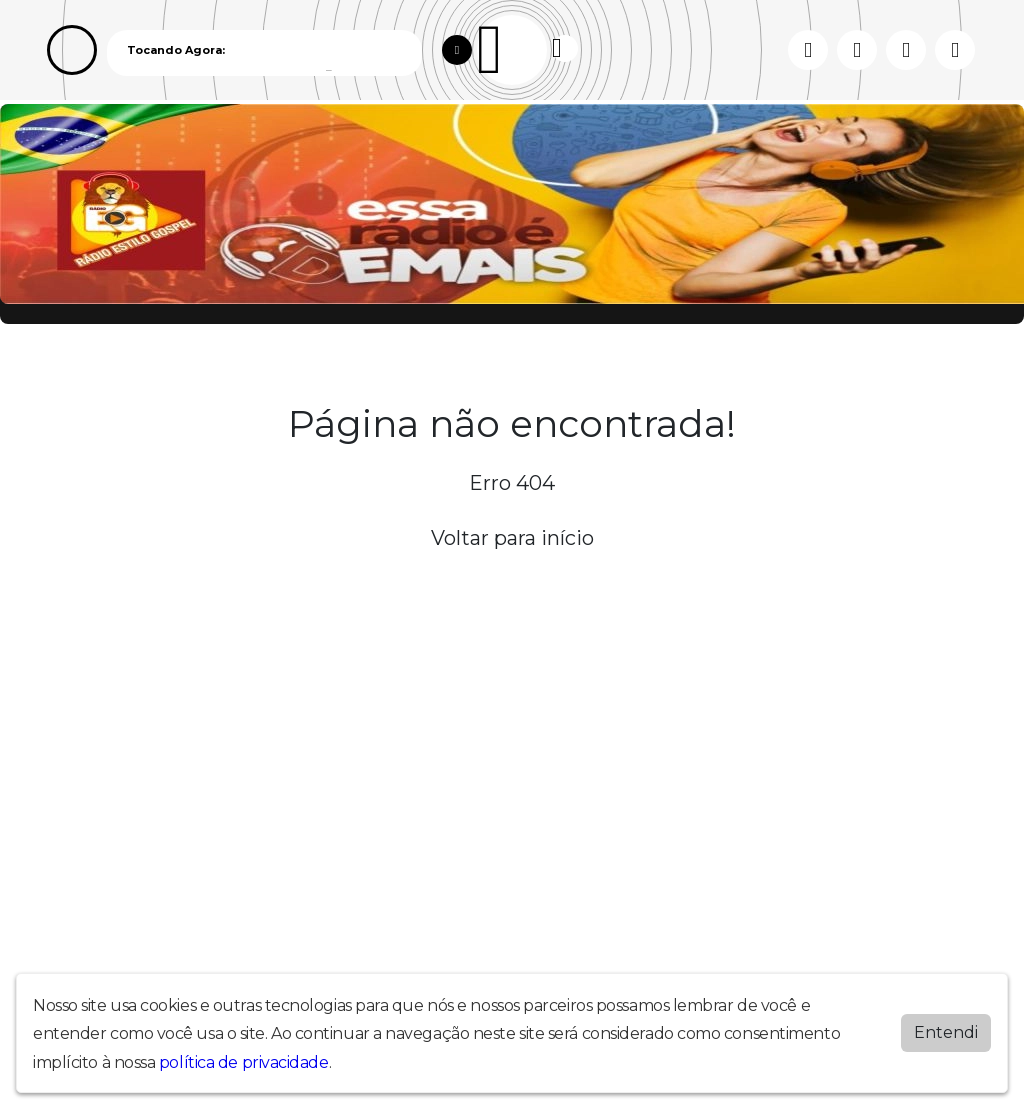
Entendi (946, 1032)
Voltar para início (512, 538)
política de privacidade (244, 1062)
